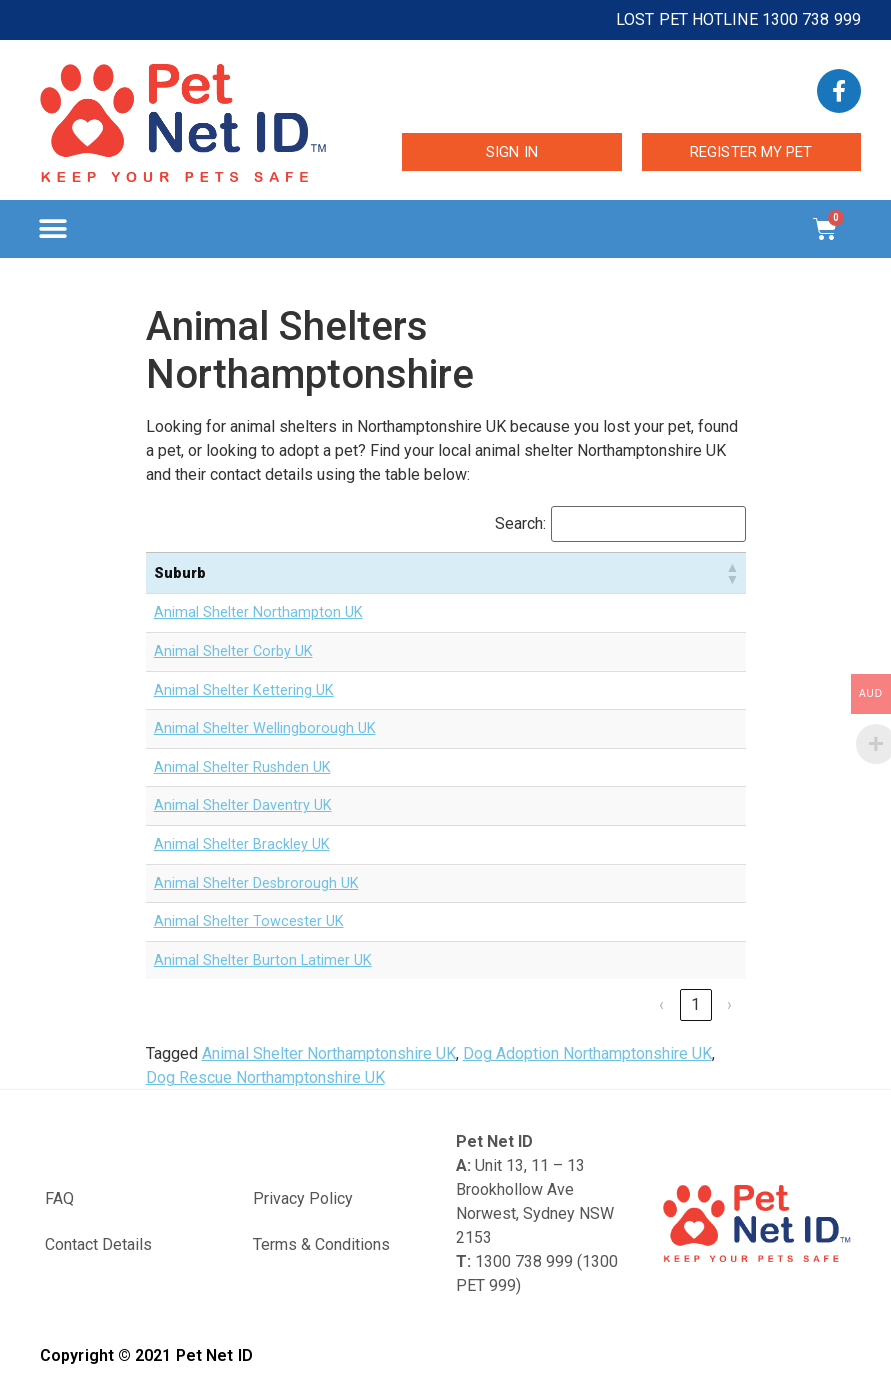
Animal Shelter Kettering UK (244, 690)
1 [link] (695, 1004)
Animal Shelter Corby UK (233, 651)
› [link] (729, 1004)
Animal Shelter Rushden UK (242, 767)
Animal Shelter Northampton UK (258, 612)
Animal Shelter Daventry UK (243, 805)
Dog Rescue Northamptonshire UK (265, 1077)
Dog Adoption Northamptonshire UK (587, 1053)
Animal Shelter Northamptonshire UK (329, 1053)
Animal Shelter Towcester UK (249, 921)
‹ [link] (661, 1004)
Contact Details (98, 1244)
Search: (520, 524)
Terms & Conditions (321, 1244)
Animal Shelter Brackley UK (242, 844)
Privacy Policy (303, 1198)
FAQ (59, 1198)
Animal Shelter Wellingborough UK (265, 728)
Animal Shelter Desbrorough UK (256, 883)
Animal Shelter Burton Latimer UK (263, 960)
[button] (52, 229)
